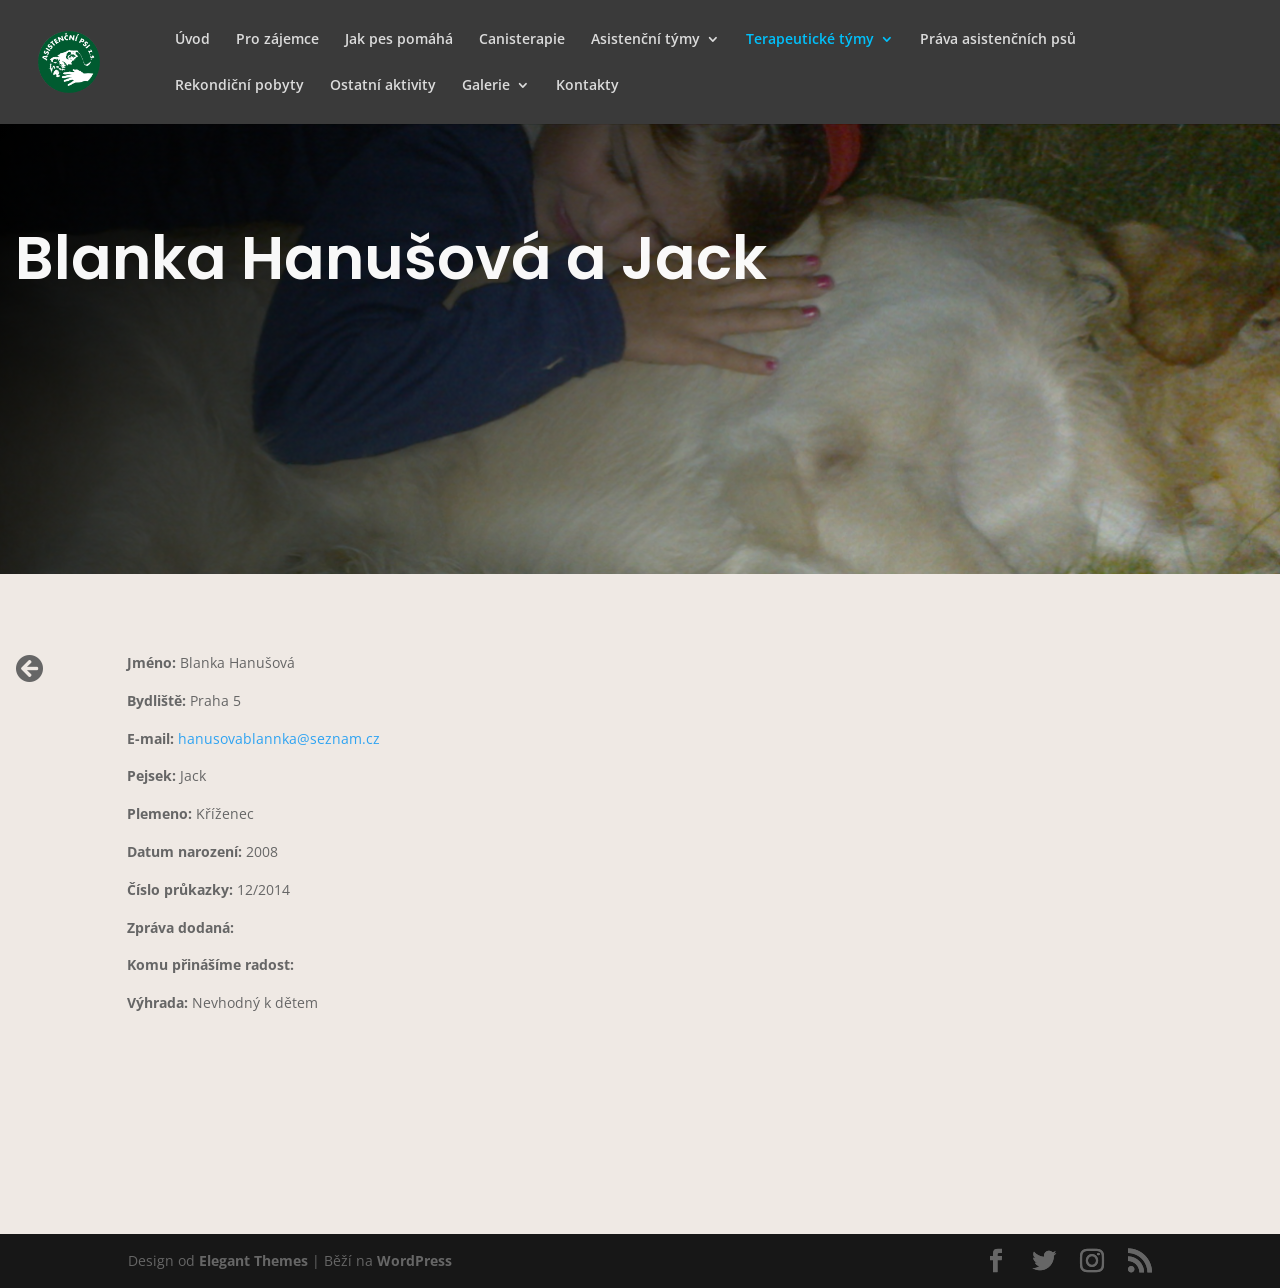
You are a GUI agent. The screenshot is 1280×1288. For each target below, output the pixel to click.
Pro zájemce (277, 40)
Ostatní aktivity (383, 86)
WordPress (414, 1260)
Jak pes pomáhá (399, 40)
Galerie (486, 86)
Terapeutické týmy (810, 40)
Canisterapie (522, 40)
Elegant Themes (253, 1260)
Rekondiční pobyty (239, 86)
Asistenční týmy (645, 40)
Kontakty (587, 86)
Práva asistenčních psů (998, 40)
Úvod (192, 40)
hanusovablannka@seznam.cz (279, 738)
